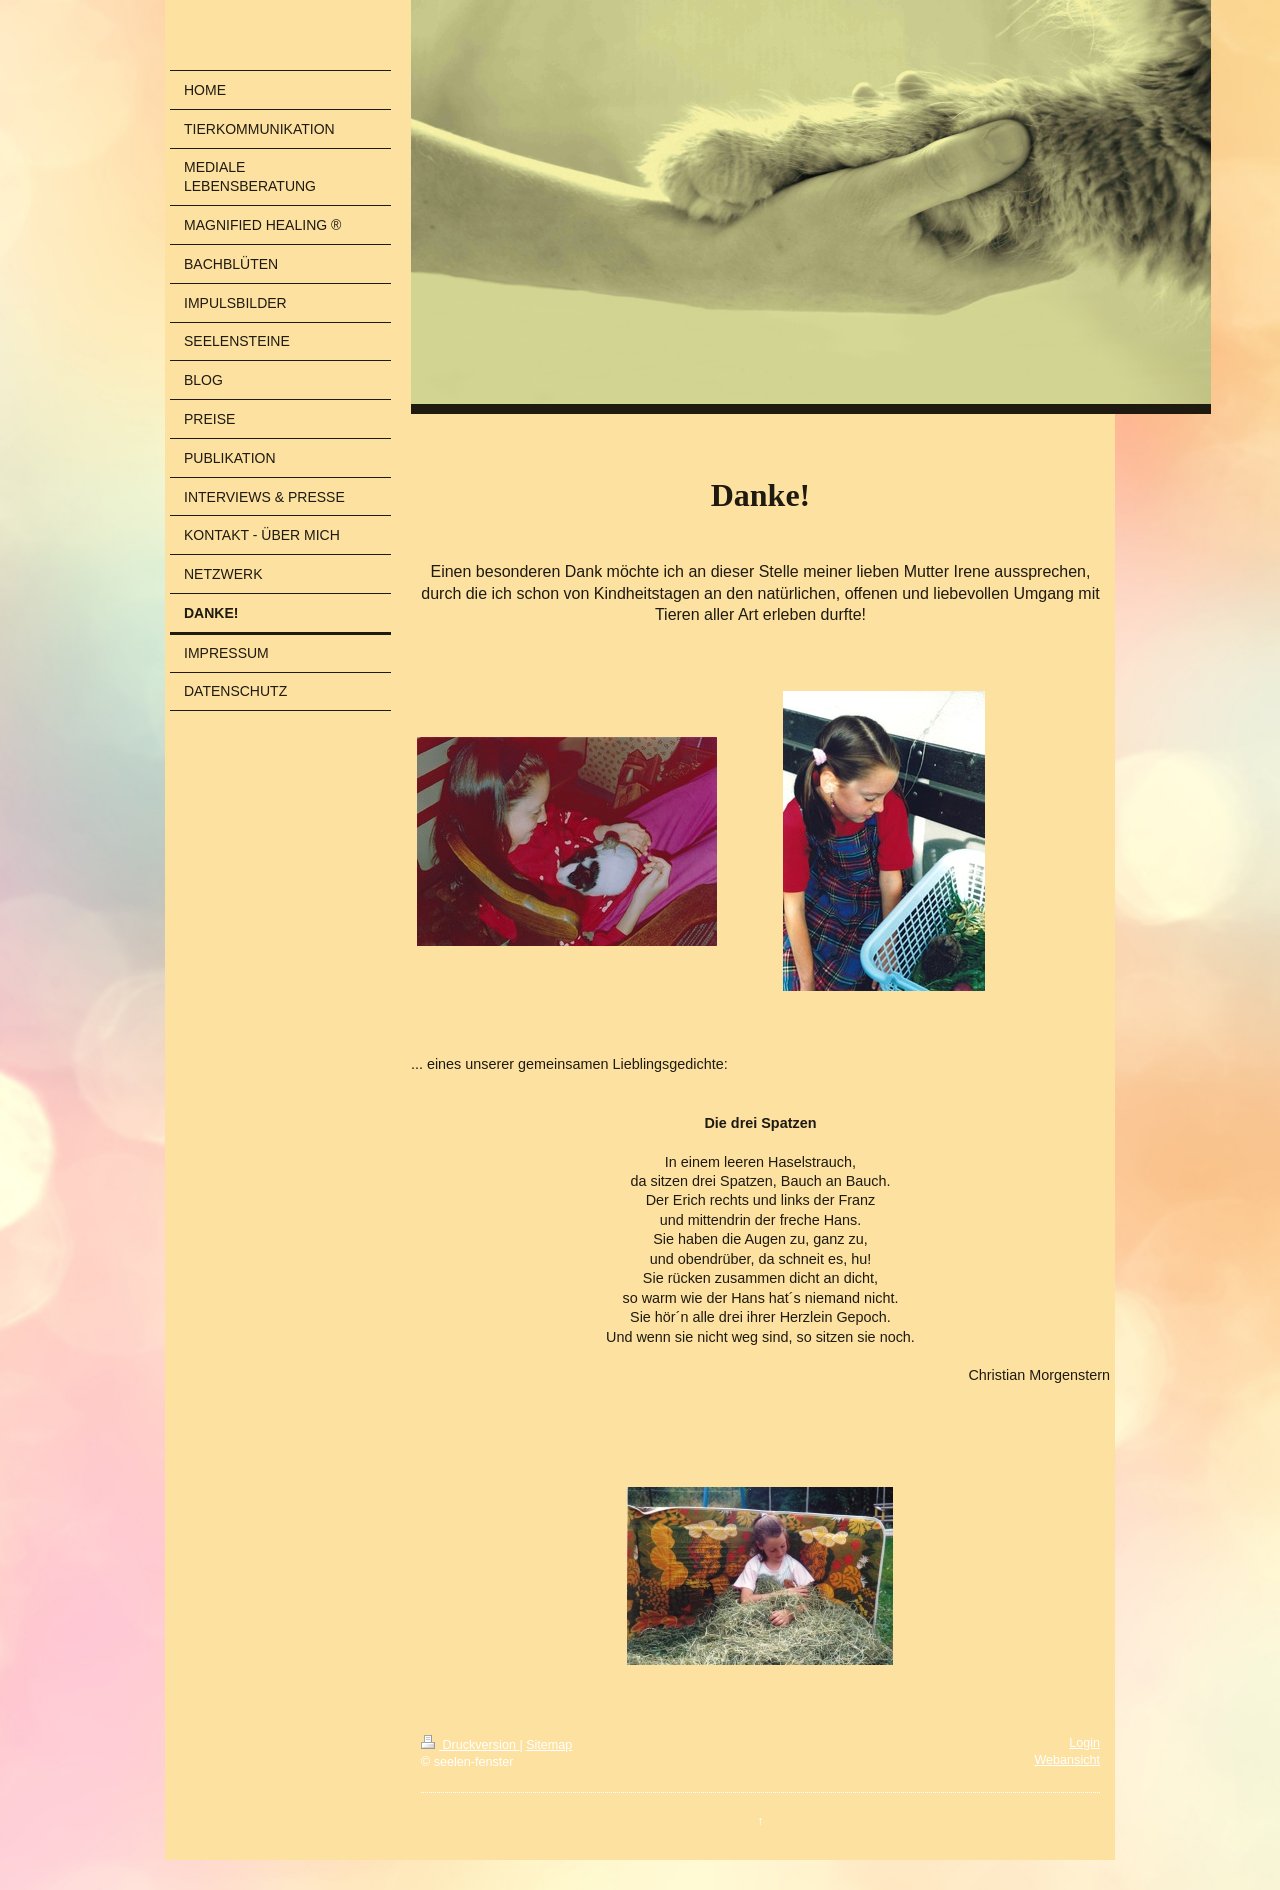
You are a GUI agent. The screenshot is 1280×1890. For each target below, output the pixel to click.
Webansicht (1067, 1760)
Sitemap (549, 1745)
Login (1084, 1743)
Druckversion (470, 1745)
